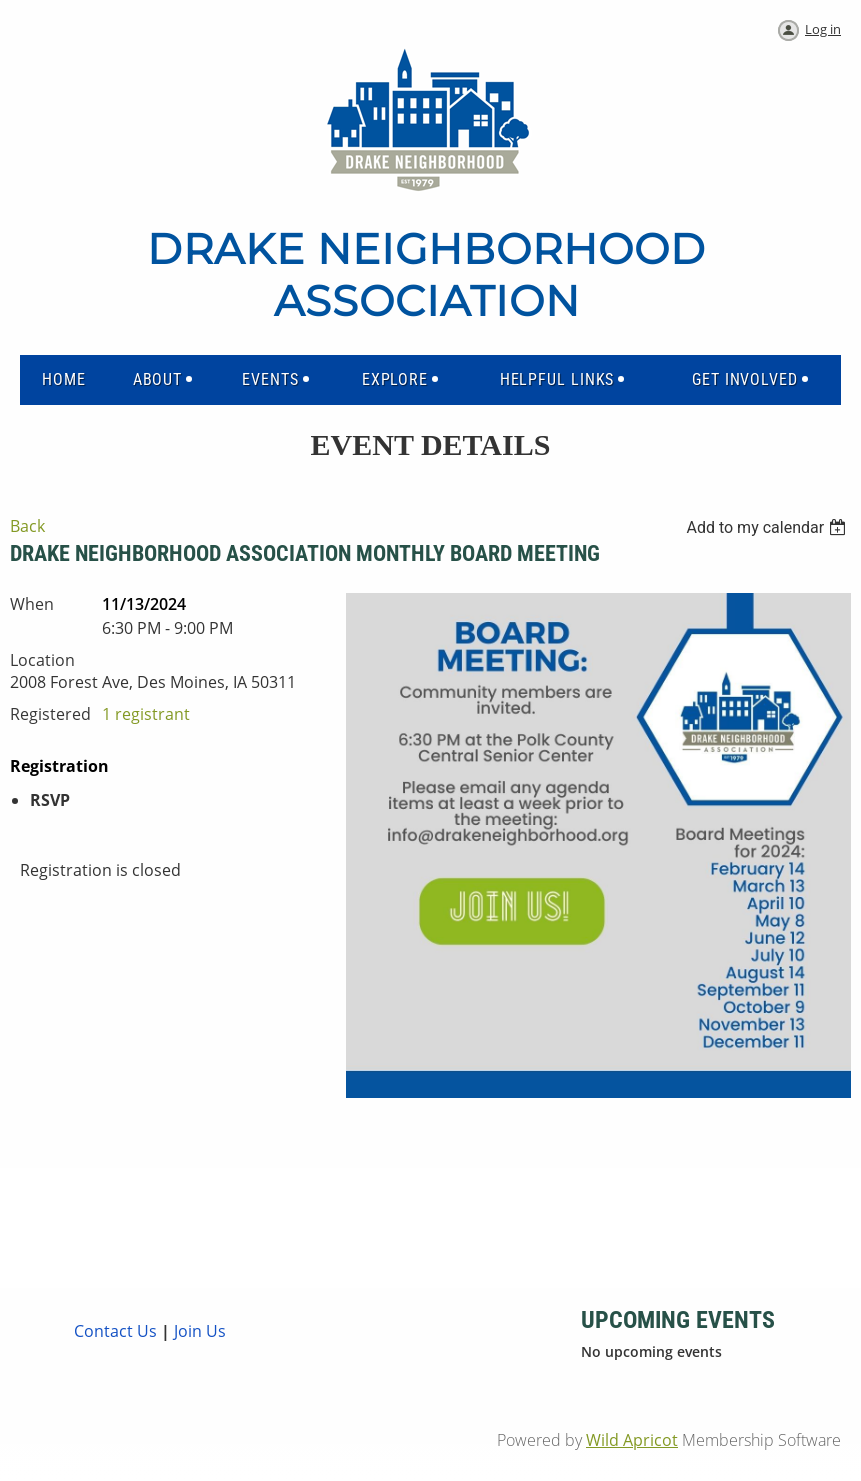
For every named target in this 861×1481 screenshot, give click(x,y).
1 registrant (146, 714)
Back (27, 526)
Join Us (198, 1331)
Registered (50, 714)
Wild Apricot (632, 1440)
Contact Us (115, 1331)
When (32, 604)
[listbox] (768, 527)
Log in (823, 29)
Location (42, 660)
